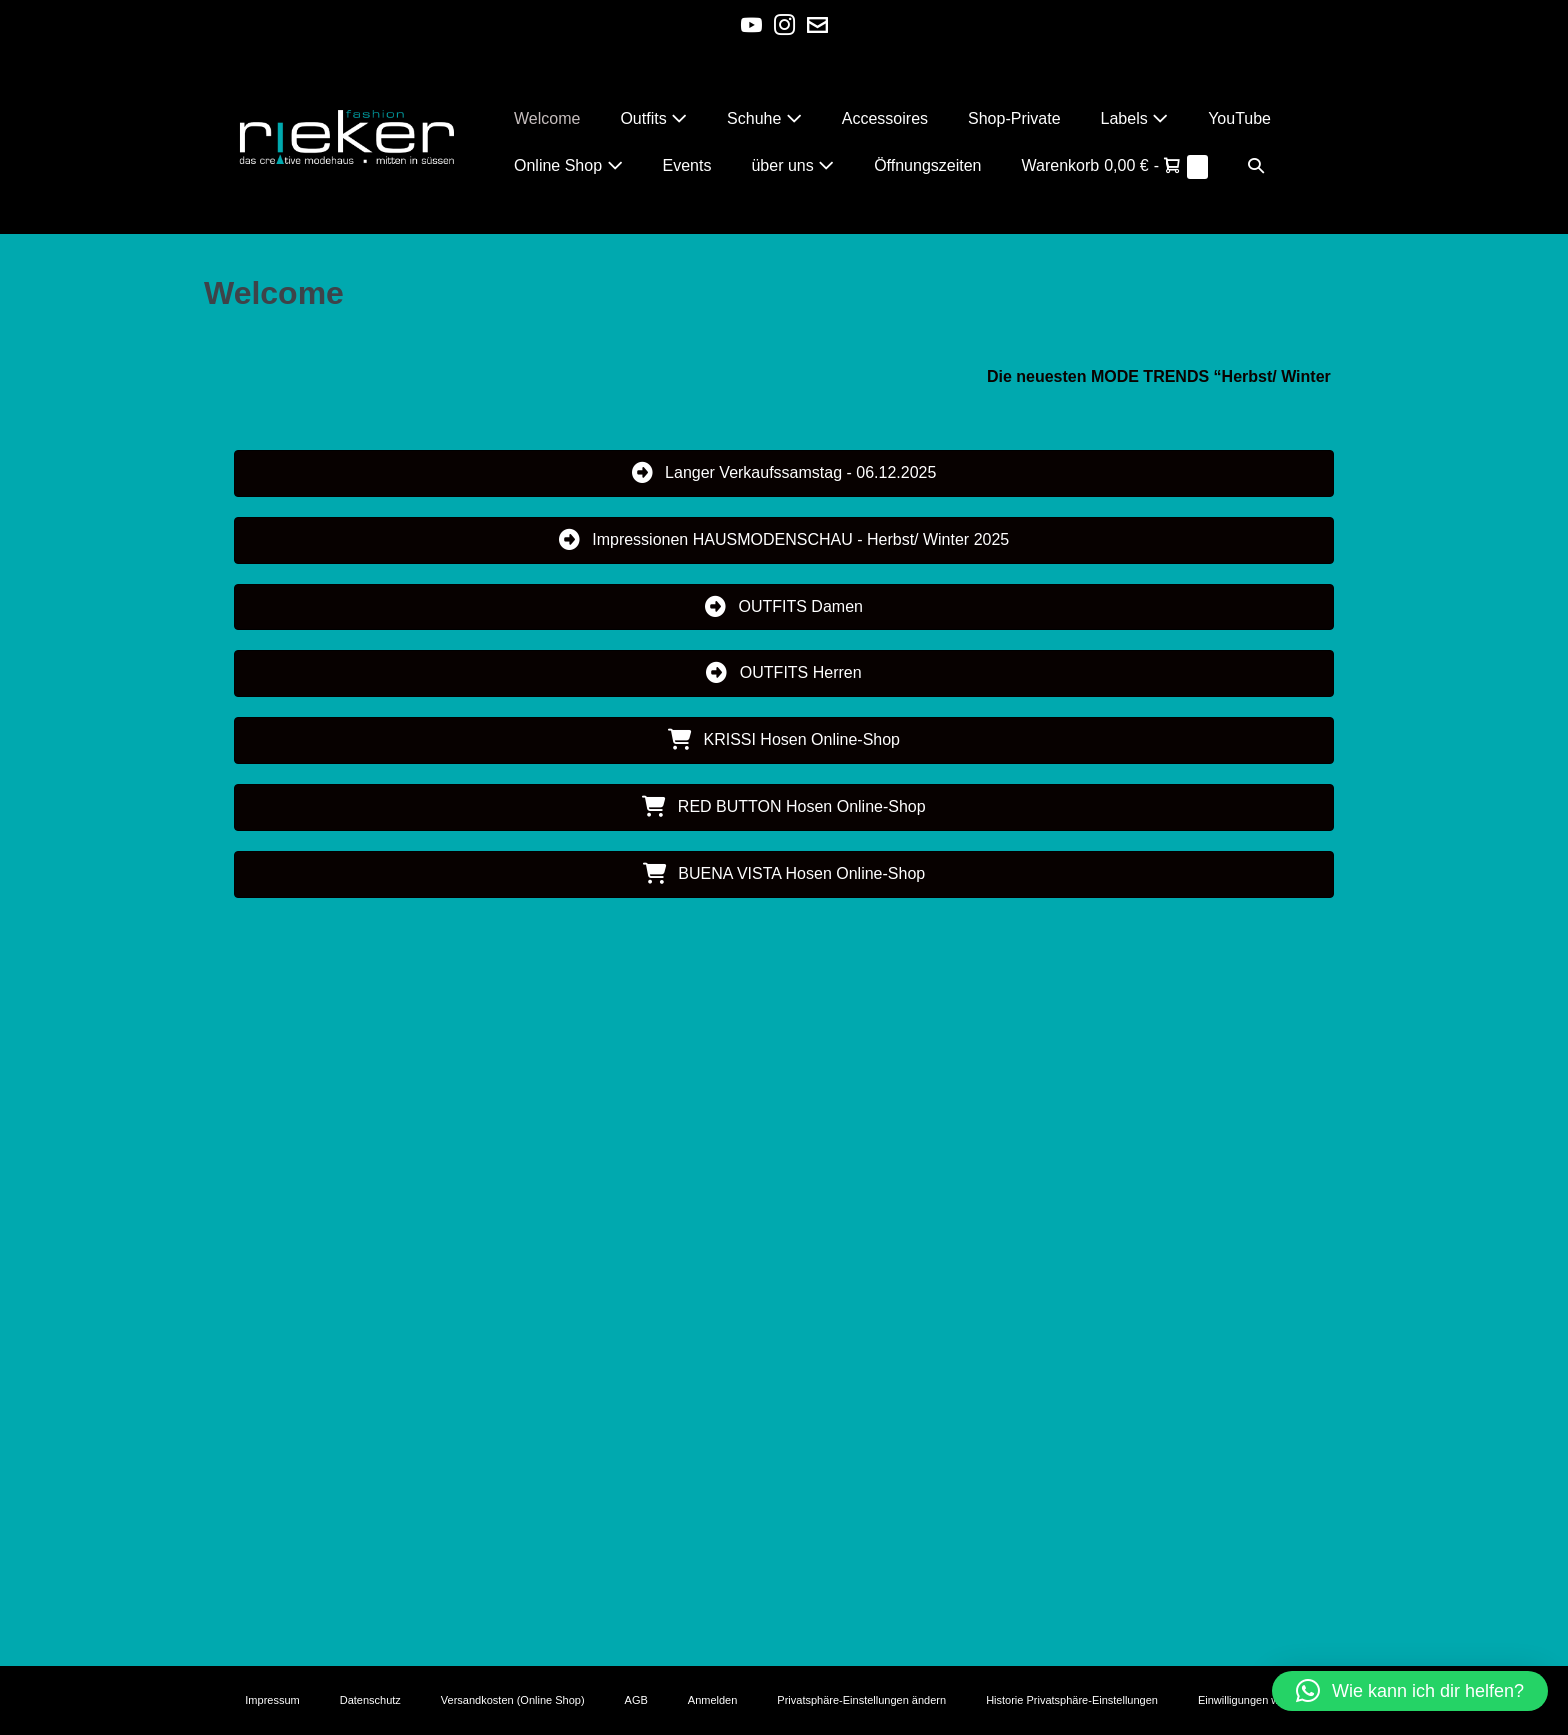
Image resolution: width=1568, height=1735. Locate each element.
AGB (636, 1700)
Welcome (547, 118)
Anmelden (713, 1700)
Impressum (272, 1700)
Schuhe (764, 118)
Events (687, 165)
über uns (792, 165)
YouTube (1239, 118)
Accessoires (885, 118)
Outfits (653, 118)
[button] (1256, 165)
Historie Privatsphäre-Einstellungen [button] (1072, 1700)
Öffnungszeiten (927, 165)
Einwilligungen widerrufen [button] (1260, 1700)
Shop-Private (1014, 118)
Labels (1135, 118)
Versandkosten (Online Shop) (513, 1700)
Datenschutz (370, 1700)
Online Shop (568, 165)
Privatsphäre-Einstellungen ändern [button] (861, 1700)
